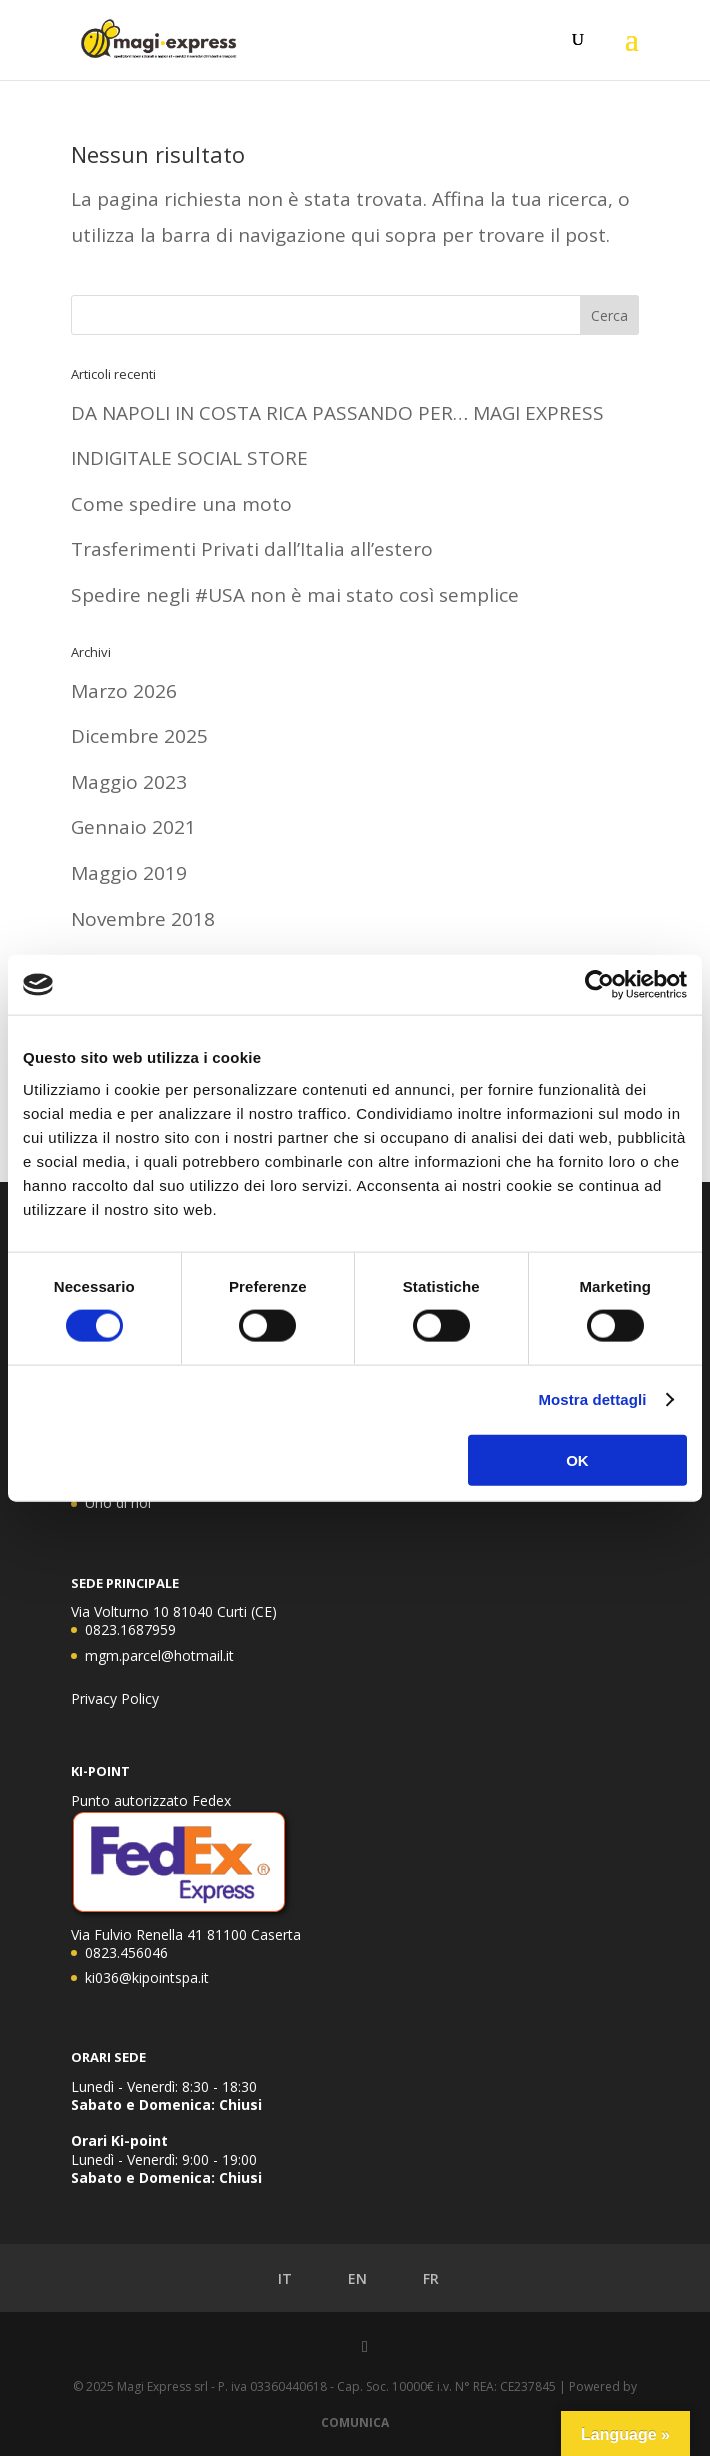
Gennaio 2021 (133, 827)
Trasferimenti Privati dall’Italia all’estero (252, 549)
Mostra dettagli (592, 1399)
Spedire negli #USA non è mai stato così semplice (295, 595)
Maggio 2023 (129, 782)
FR (416, 2279)
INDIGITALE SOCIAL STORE (189, 458)
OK (577, 1459)
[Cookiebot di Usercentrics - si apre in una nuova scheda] (599, 985)
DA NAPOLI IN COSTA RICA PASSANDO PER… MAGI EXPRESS (337, 413)
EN (343, 2279)
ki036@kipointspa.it (147, 1977)
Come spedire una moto (181, 504)
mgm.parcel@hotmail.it (159, 1655)
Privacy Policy (115, 1698)
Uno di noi (118, 1502)
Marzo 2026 (124, 691)
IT (270, 2279)
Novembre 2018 (143, 919)
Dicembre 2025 (139, 736)
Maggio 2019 (129, 873)
